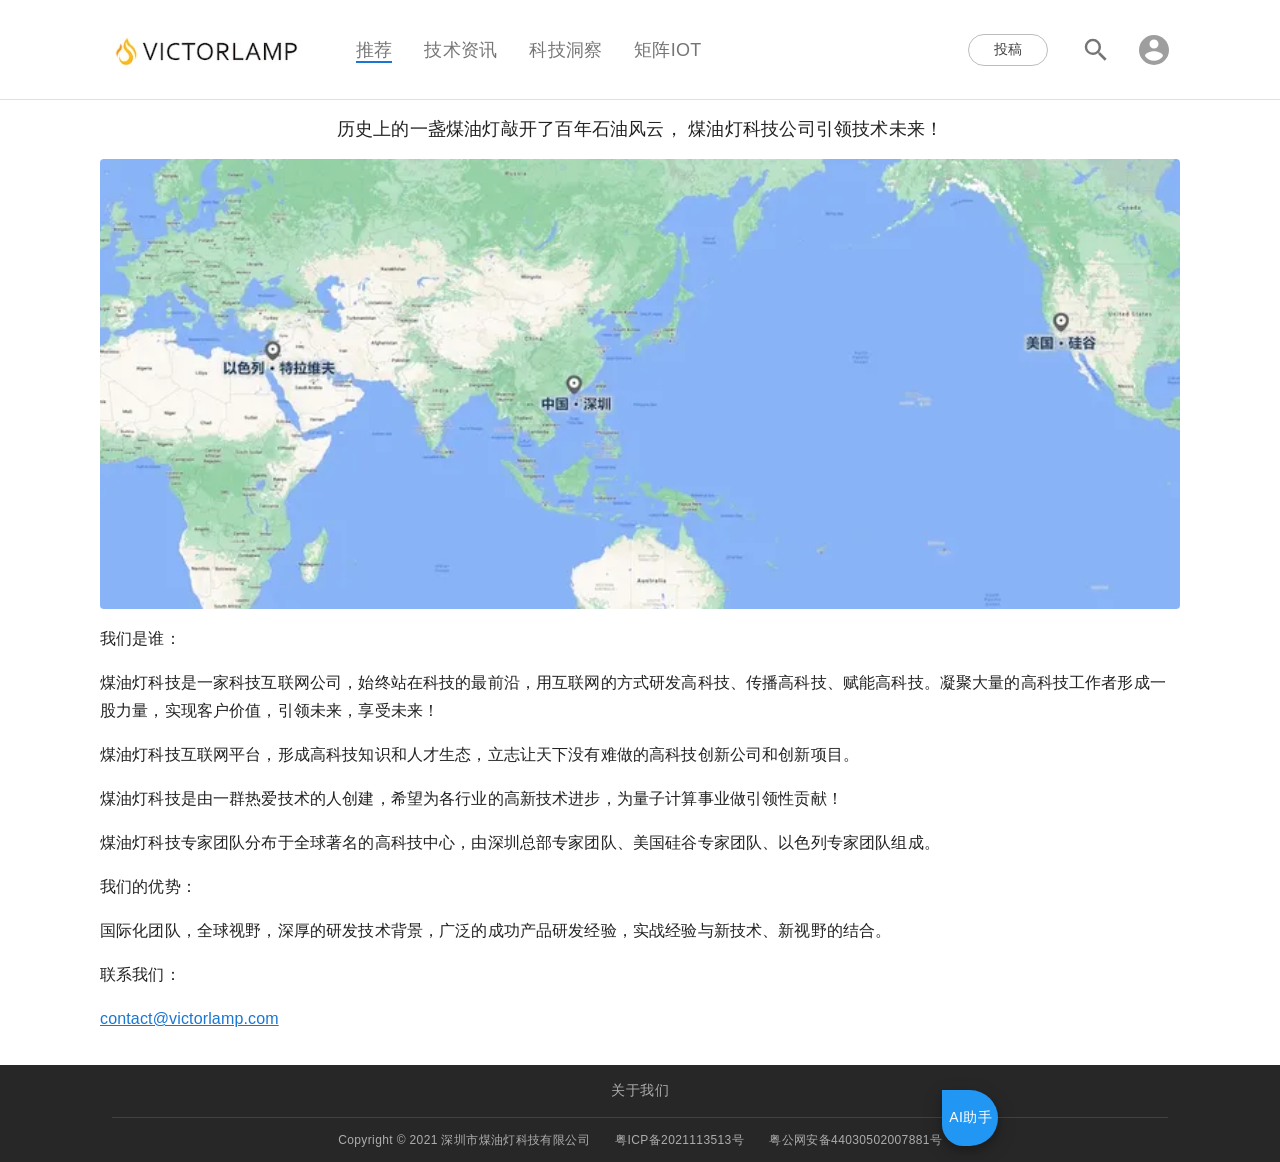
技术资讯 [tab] (460, 49)
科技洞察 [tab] (565, 49)
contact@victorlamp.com (189, 1018)
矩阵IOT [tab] (667, 49)
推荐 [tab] (374, 49)
